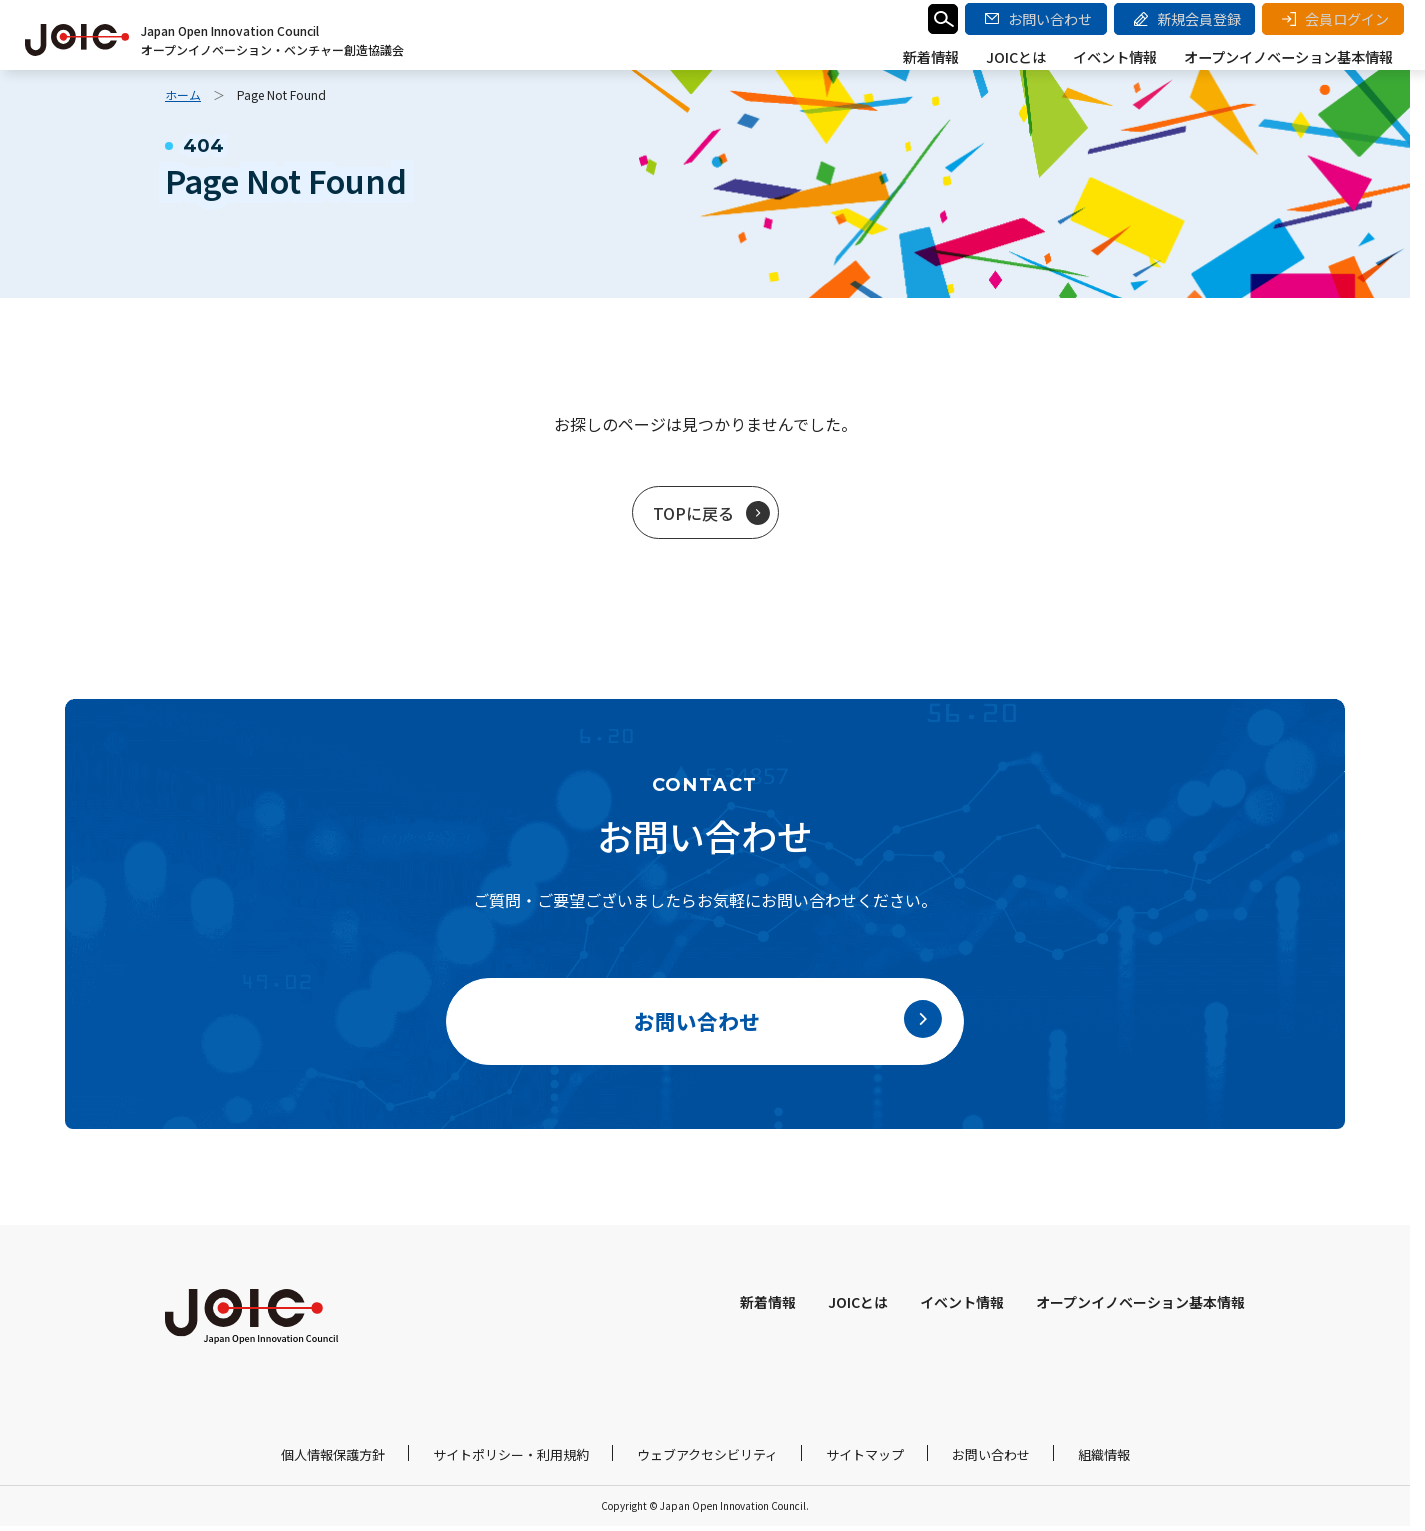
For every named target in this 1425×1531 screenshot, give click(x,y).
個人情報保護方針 (333, 1459)
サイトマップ (865, 1459)
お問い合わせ (991, 1459)
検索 (946, 22)
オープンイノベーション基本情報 (1290, 57)
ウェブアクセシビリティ (707, 1459)
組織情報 (1104, 1459)
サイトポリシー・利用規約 (511, 1459)
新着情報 (942, 57)
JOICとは (1024, 57)
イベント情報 (1120, 57)
